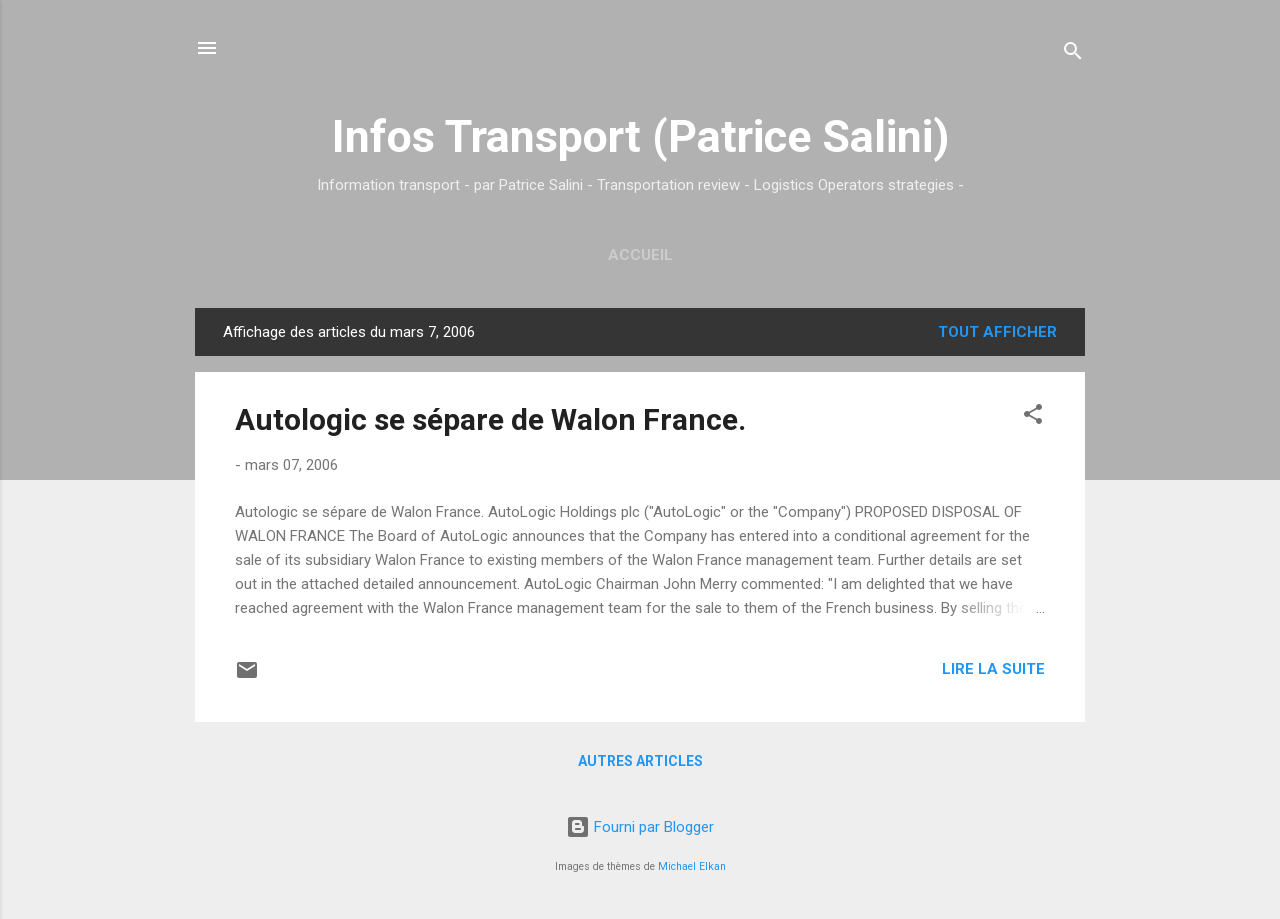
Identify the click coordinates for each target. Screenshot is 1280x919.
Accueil (640, 255)
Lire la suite (993, 669)
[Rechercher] (1073, 54)
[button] (1033, 417)
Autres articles (640, 761)
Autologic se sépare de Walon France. (490, 419)
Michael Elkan (692, 866)
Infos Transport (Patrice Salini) (640, 136)
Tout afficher (997, 332)
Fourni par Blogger (640, 827)
